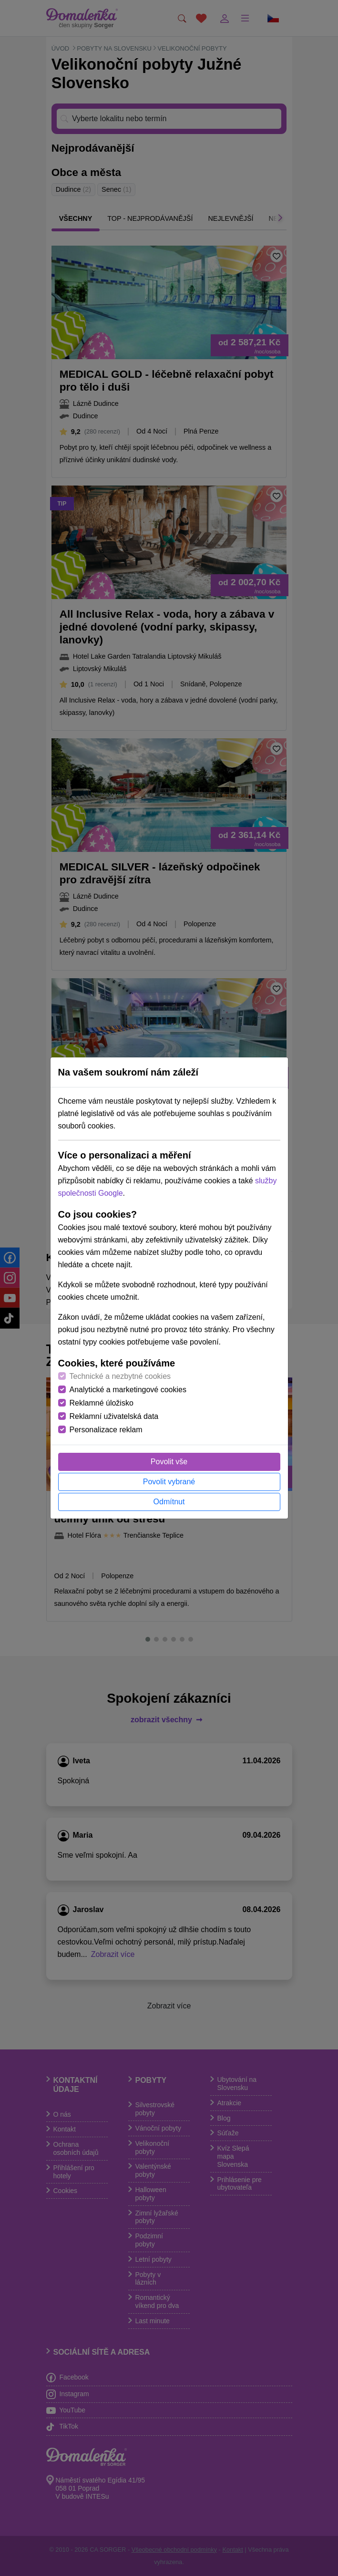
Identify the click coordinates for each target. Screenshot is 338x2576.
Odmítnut (169, 1502)
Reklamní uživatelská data (114, 1416)
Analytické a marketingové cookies (128, 1390)
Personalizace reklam (106, 1430)
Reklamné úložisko (101, 1403)
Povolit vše (169, 1462)
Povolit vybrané (169, 1482)
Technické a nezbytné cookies (120, 1376)
